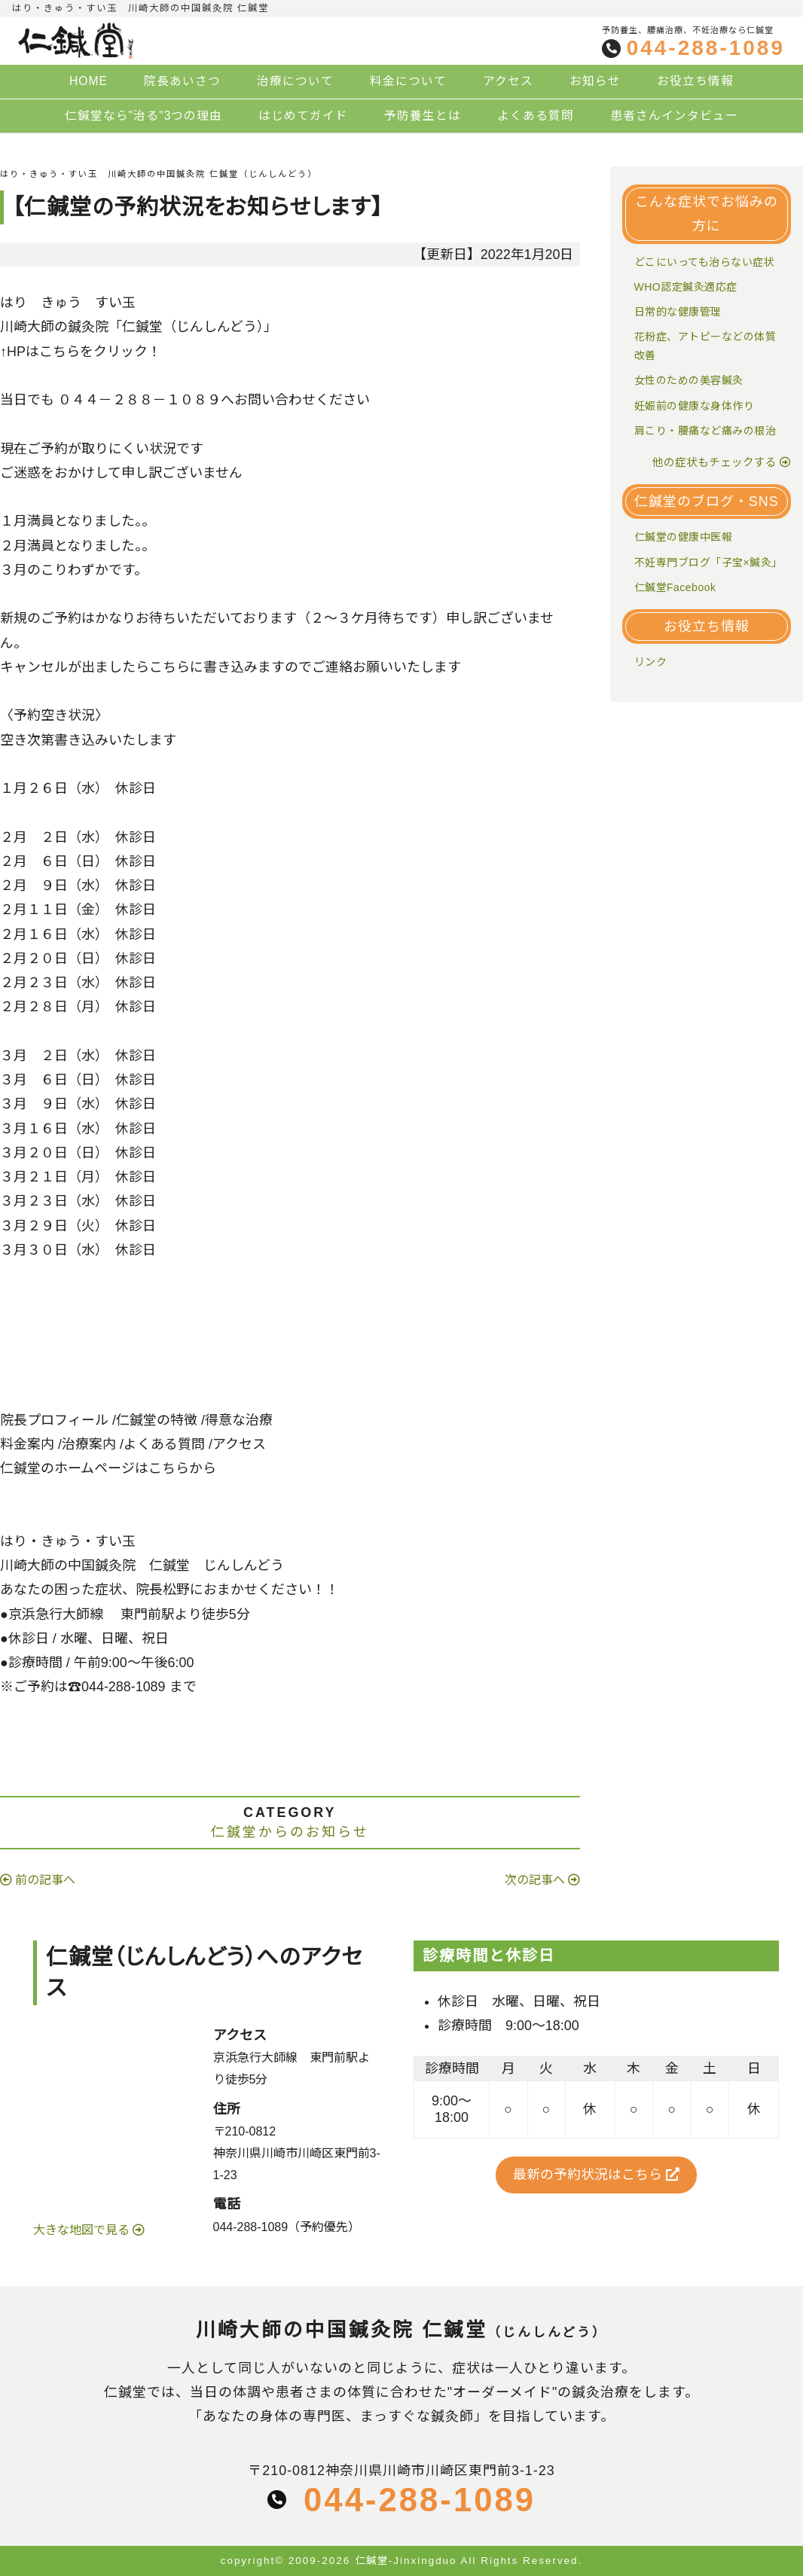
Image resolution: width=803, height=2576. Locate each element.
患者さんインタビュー (674, 115)
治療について (295, 81)
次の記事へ (535, 1879)
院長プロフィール (54, 1420)
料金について (408, 81)
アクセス (508, 81)
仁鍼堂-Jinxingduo (406, 2560)
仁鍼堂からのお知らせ (290, 1832)
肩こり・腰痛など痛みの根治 (705, 431)
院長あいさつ (182, 81)
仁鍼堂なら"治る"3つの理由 (144, 115)
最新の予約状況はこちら (596, 2174)
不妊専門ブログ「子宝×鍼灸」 (708, 562)
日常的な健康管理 (678, 312)
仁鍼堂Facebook (675, 587)
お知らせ (595, 81)
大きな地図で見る (83, 2230)
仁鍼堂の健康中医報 (683, 537)
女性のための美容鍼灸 (688, 380)
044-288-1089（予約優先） (287, 2227)
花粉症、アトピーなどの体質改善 (705, 346)
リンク (650, 662)
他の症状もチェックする (714, 462)
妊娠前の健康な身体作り (694, 406)
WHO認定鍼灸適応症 (685, 287)
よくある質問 (535, 115)
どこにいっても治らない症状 (704, 262)
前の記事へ (45, 1879)
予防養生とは (422, 115)
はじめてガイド (303, 115)
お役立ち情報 (695, 81)
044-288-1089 (706, 48)
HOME (88, 81)
